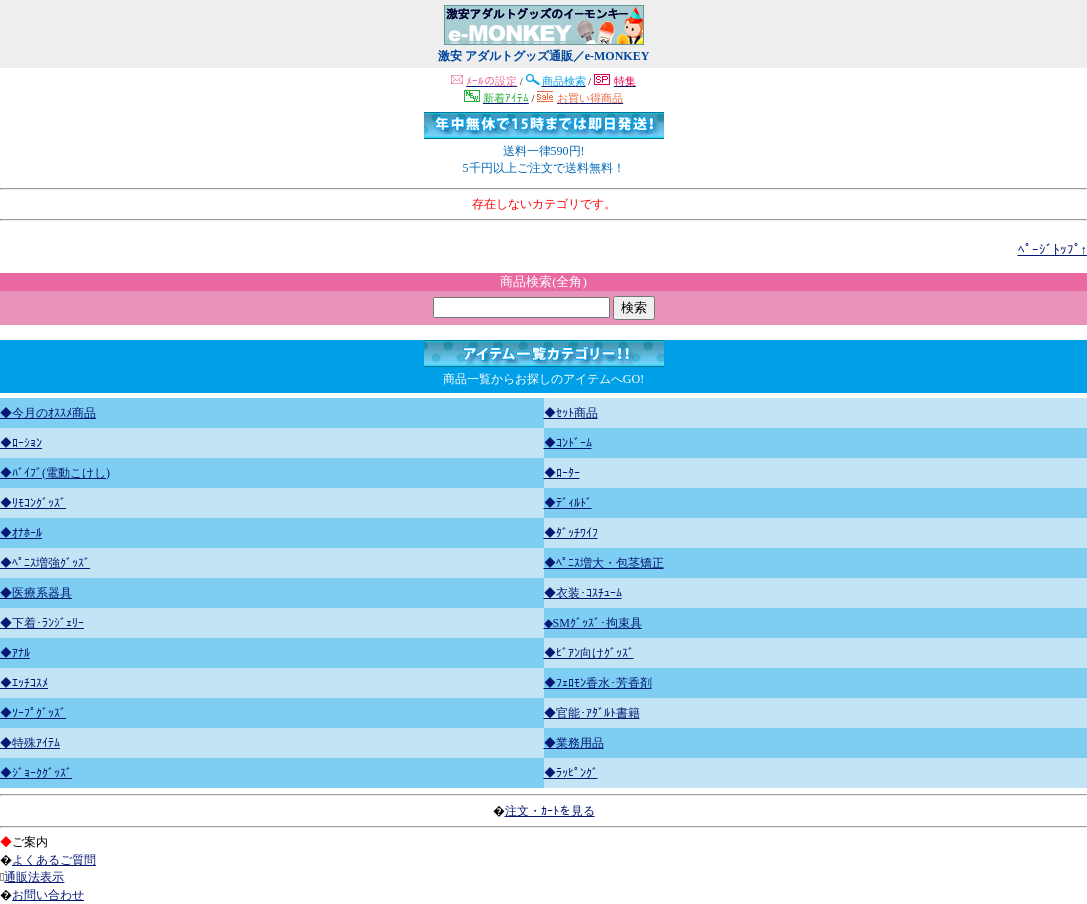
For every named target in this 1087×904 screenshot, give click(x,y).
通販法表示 (34, 877)
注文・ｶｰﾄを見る (550, 811)
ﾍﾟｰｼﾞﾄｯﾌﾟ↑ (1053, 249)
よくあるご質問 (54, 860)
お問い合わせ (48, 895)
